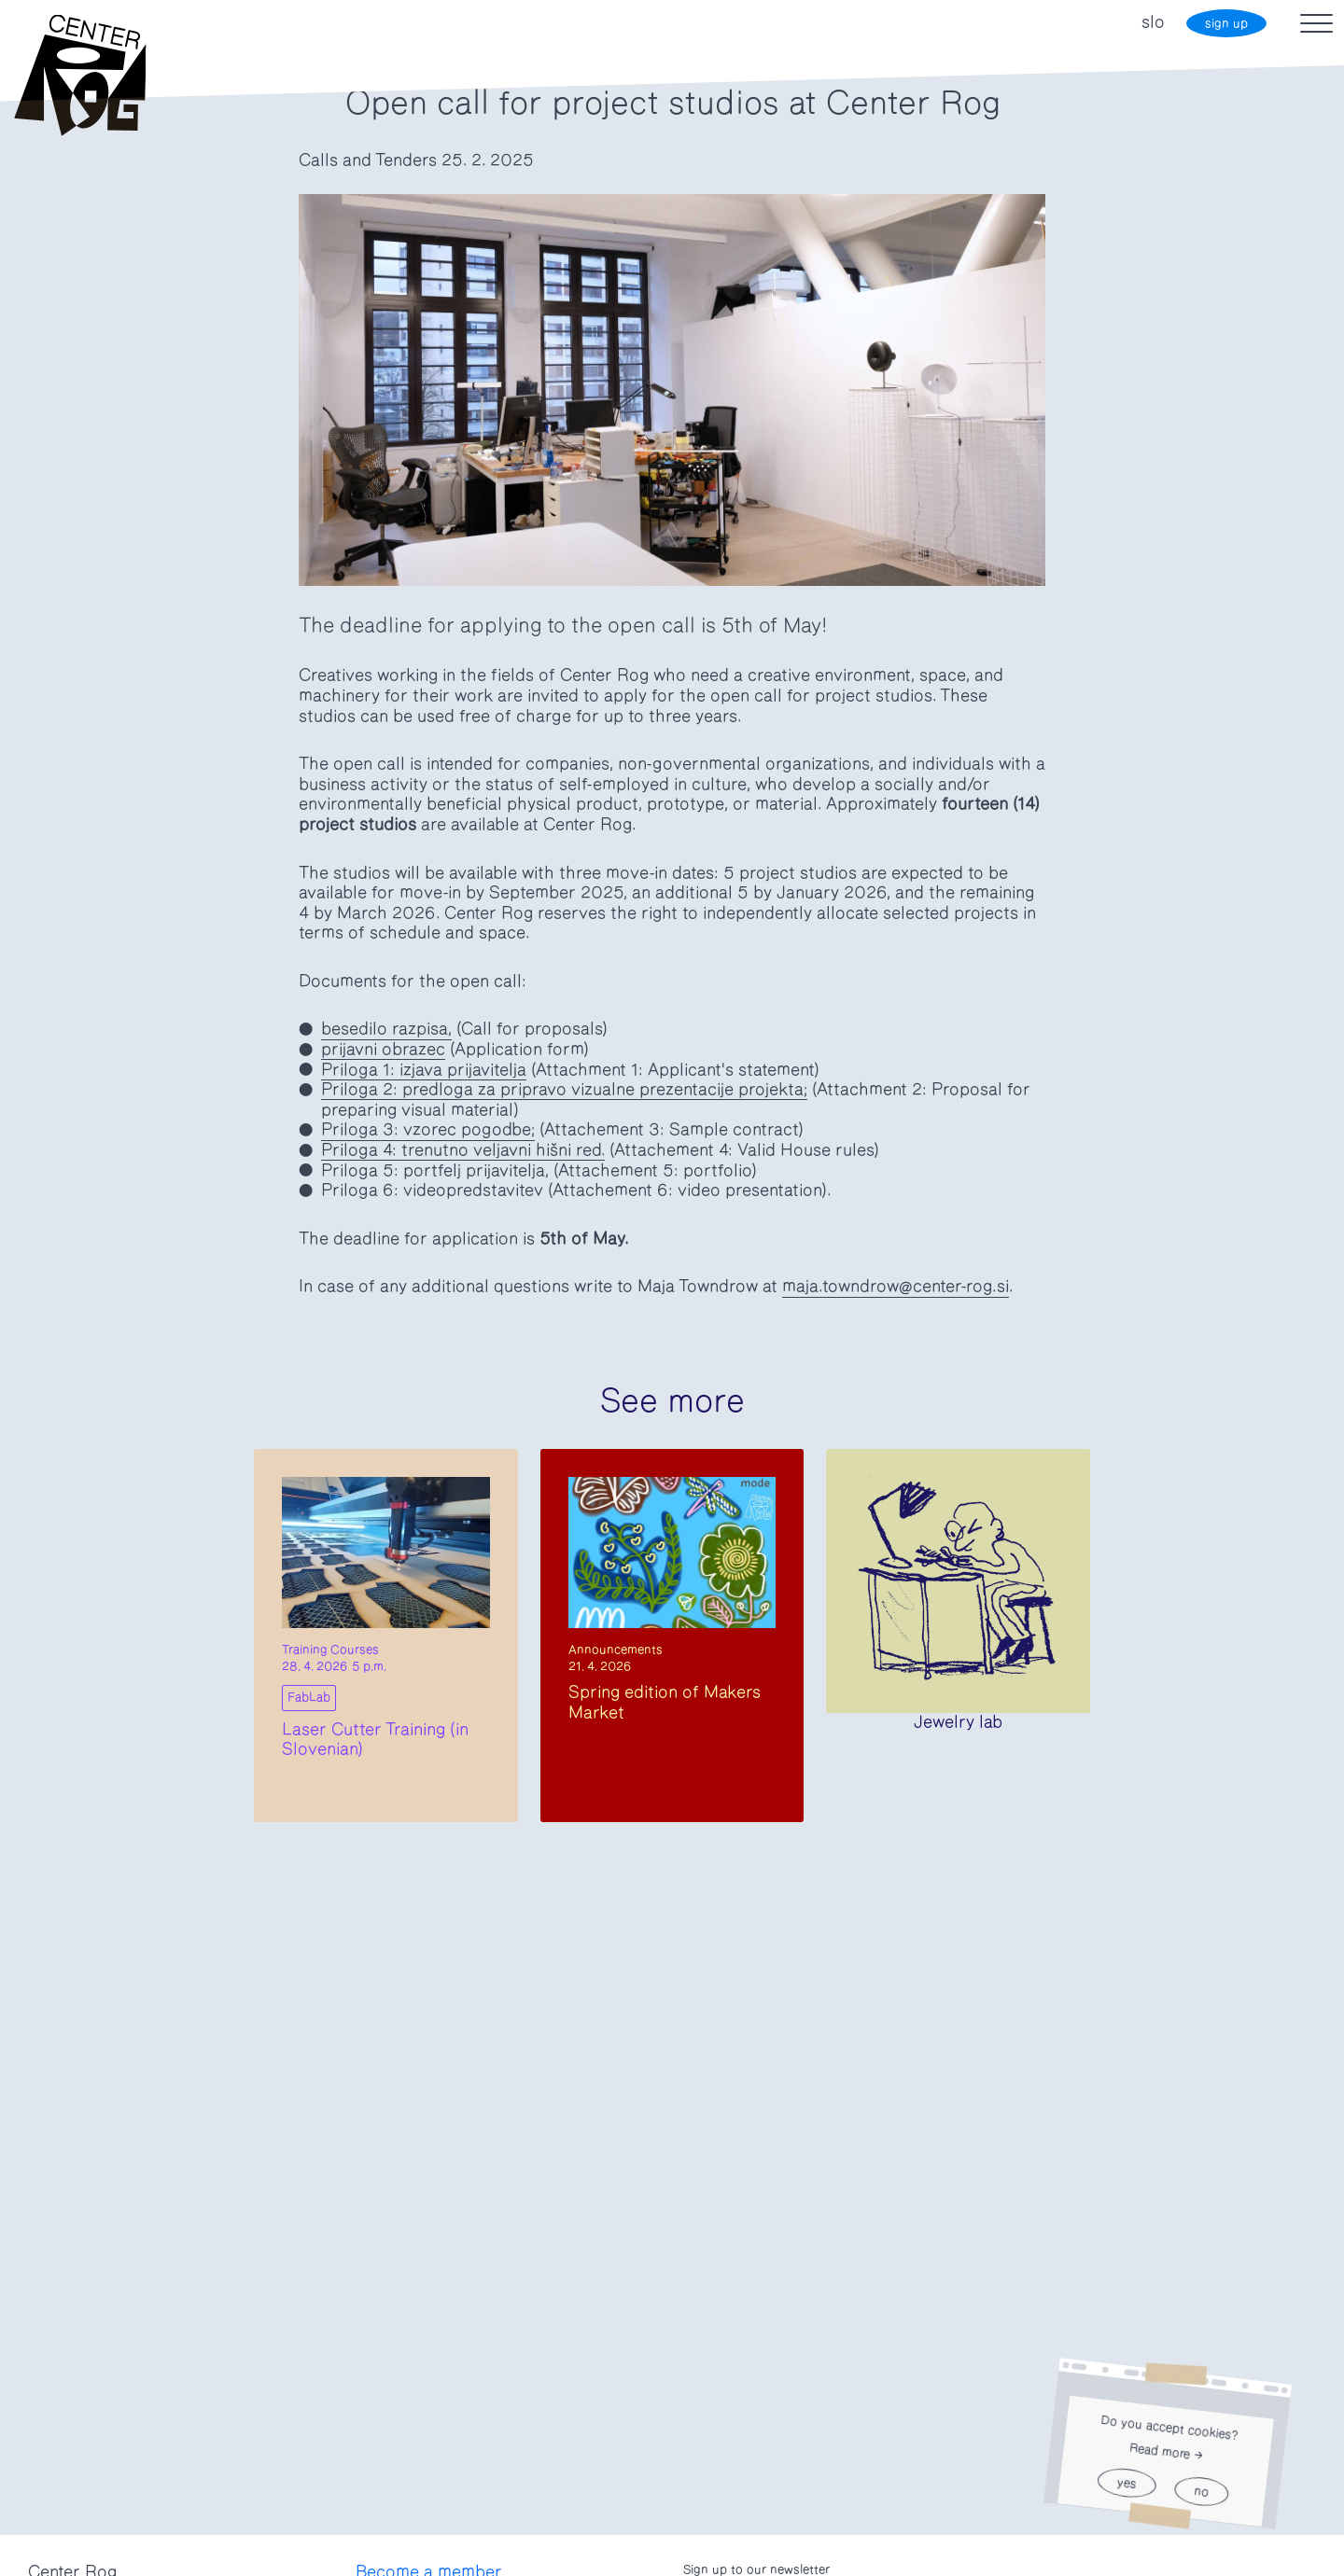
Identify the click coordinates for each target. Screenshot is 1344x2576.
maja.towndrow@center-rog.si (895, 1286)
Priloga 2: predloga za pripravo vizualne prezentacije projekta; (564, 1089)
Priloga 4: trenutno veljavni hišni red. (463, 1150)
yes (1126, 2483)
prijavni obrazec (383, 1049)
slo (1153, 22)
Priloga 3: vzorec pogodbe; (428, 1129)
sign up (1226, 24)
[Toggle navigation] (1316, 23)
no (1201, 2492)
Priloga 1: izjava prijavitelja (423, 1070)
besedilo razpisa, (386, 1029)
